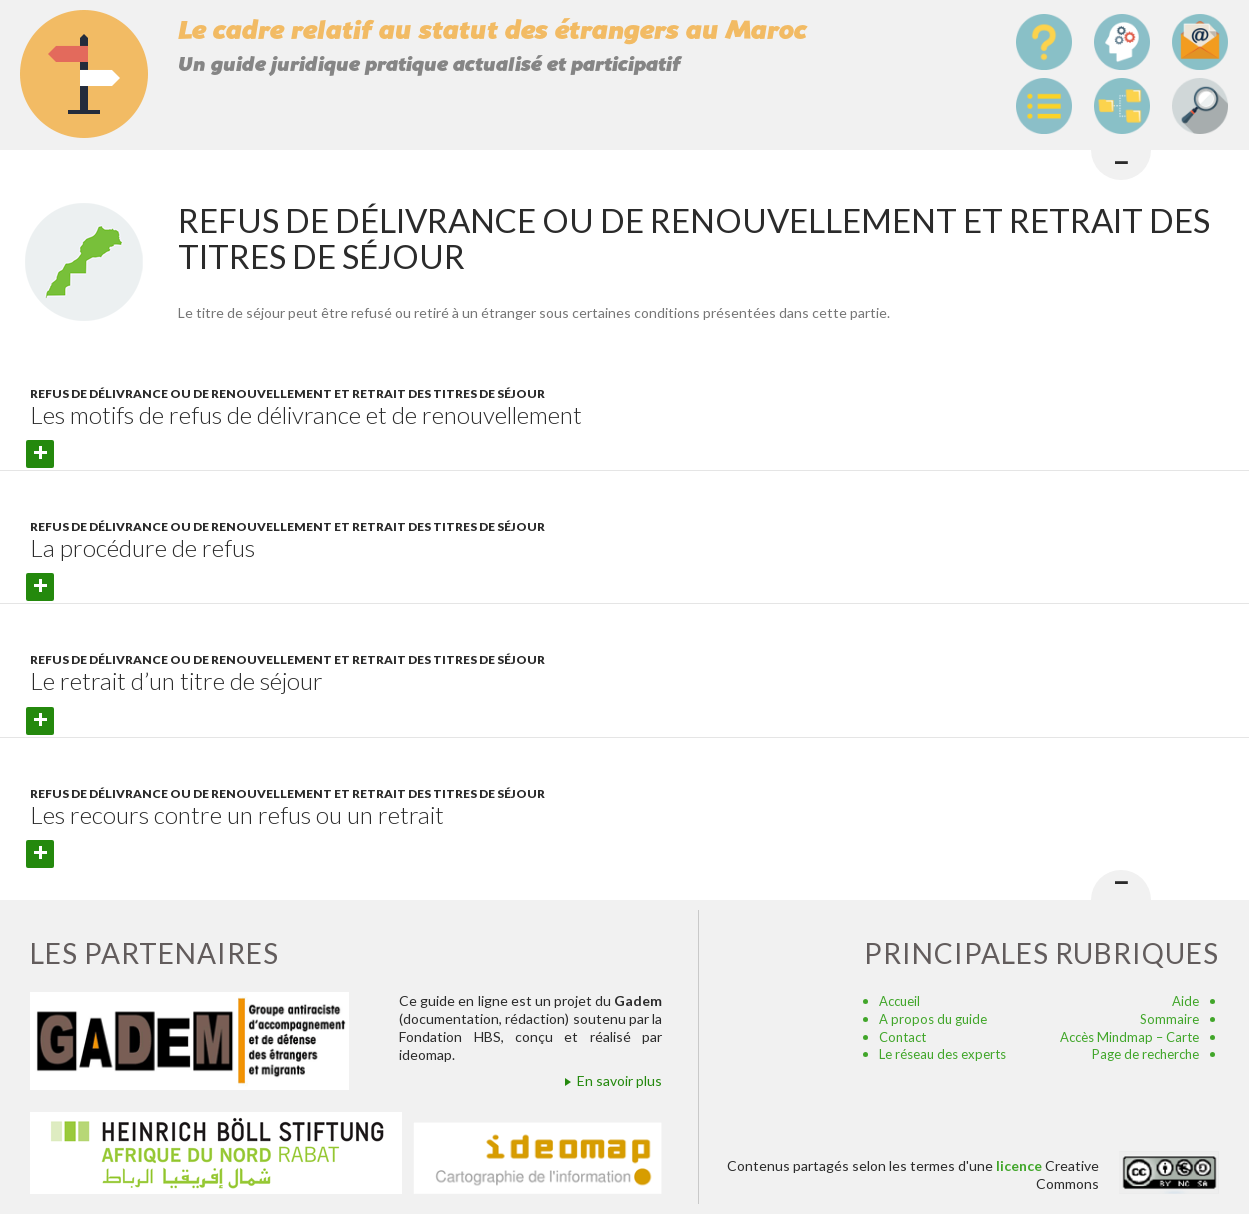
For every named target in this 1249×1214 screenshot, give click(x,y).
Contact (902, 1037)
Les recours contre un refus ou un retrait (237, 814)
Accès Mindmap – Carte (1129, 1037)
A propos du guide (933, 1019)
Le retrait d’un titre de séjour (176, 680)
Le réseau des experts (942, 1054)
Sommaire (1169, 1019)
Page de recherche (1145, 1054)
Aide (1185, 1001)
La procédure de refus (142, 547)
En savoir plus (619, 1080)
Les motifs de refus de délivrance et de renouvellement (306, 414)
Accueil (899, 1001)
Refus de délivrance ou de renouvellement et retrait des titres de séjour (287, 393)
